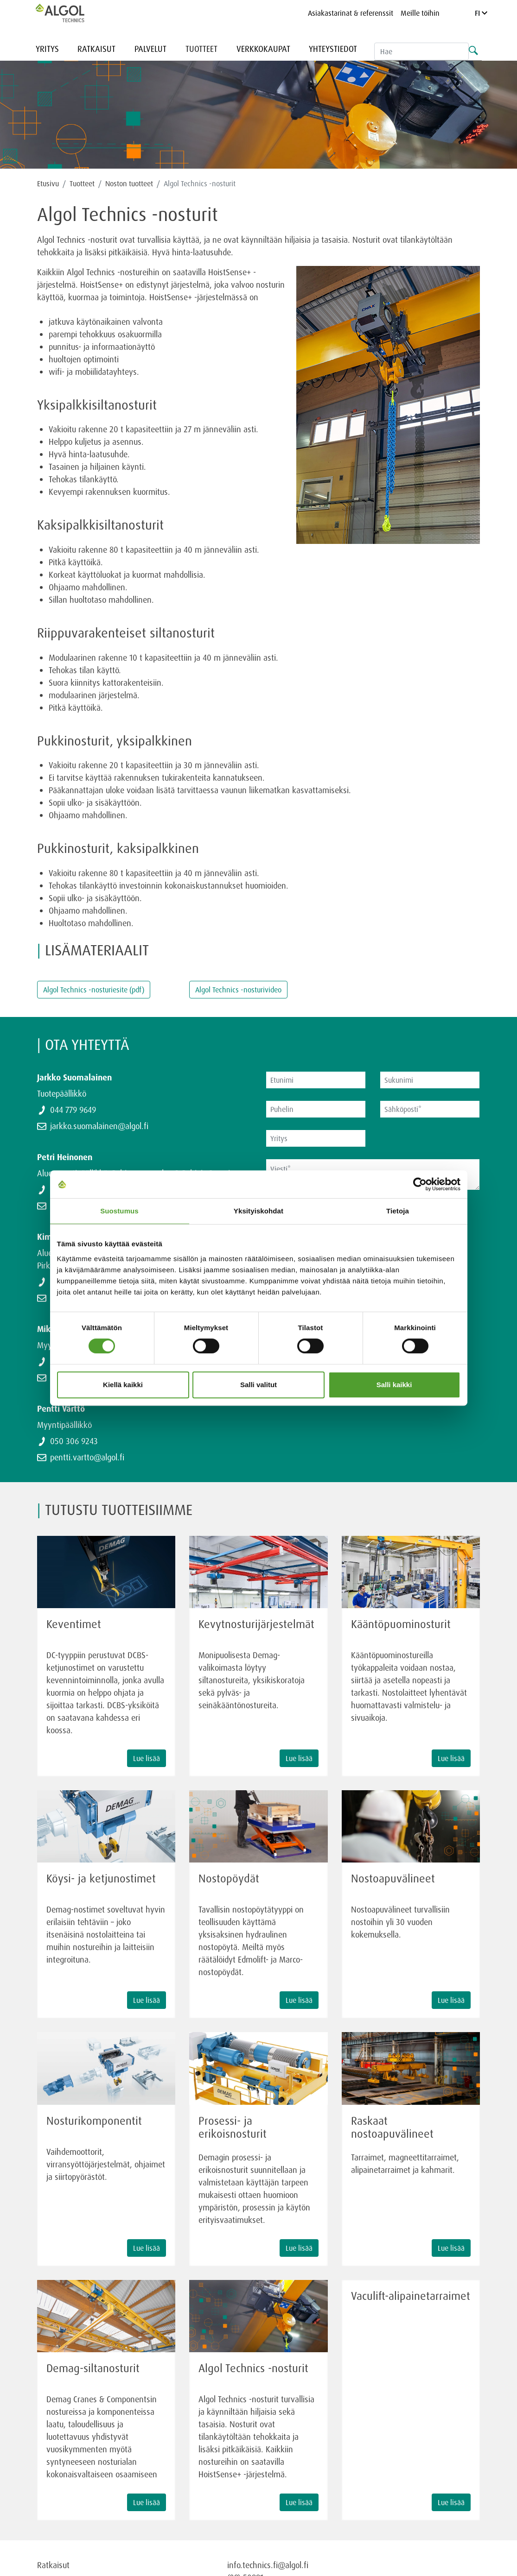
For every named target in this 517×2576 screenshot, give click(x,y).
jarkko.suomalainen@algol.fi (99, 1126)
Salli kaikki (394, 1385)
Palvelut (150, 49)
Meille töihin (420, 13)
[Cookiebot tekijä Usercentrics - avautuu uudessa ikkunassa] (419, 1184)
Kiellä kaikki (123, 1385)
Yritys (47, 49)
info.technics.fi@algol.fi (267, 2565)
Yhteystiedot (333, 49)
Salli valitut (258, 1385)
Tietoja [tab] (397, 1211)
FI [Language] (481, 13)
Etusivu (48, 183)
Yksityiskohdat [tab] (258, 1211)
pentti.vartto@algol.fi (87, 1457)
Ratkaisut (96, 49)
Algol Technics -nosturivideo (238, 989)
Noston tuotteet (129, 183)
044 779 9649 (73, 1110)
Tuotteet (201, 49)
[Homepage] (69, 13)
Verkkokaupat (263, 49)
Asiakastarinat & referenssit (350, 13)
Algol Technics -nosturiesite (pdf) (93, 989)
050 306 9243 (74, 1441)
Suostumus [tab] (119, 1211)
